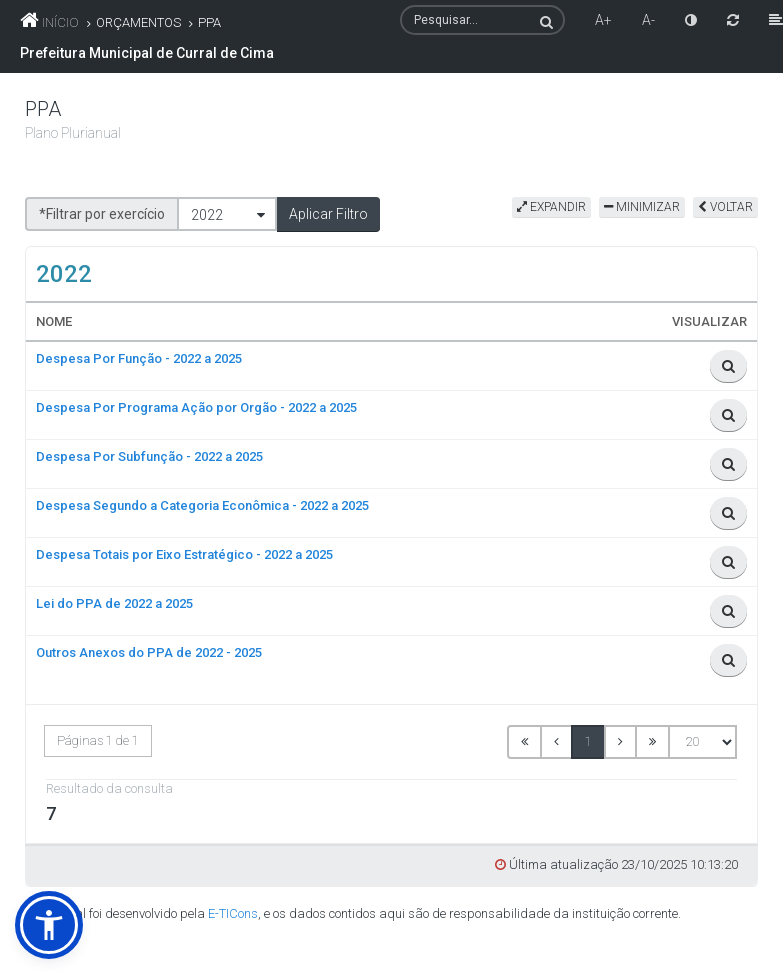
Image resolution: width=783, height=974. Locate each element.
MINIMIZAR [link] (642, 207)
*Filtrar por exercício (102, 214)
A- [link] (648, 20)
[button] (328, 214)
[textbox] (482, 20)
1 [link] (588, 741)
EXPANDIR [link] (551, 207)
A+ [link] (603, 20)
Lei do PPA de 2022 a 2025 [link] (114, 603)
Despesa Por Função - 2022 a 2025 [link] (139, 358)
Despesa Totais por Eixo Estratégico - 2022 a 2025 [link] (184, 554)
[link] (691, 20)
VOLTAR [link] (725, 207)
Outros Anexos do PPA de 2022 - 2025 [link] (149, 652)
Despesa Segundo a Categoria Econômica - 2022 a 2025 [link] (202, 505)
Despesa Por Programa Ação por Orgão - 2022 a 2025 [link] (196, 407)
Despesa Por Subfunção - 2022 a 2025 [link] (149, 456)
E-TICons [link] (233, 913)
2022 (207, 215)
